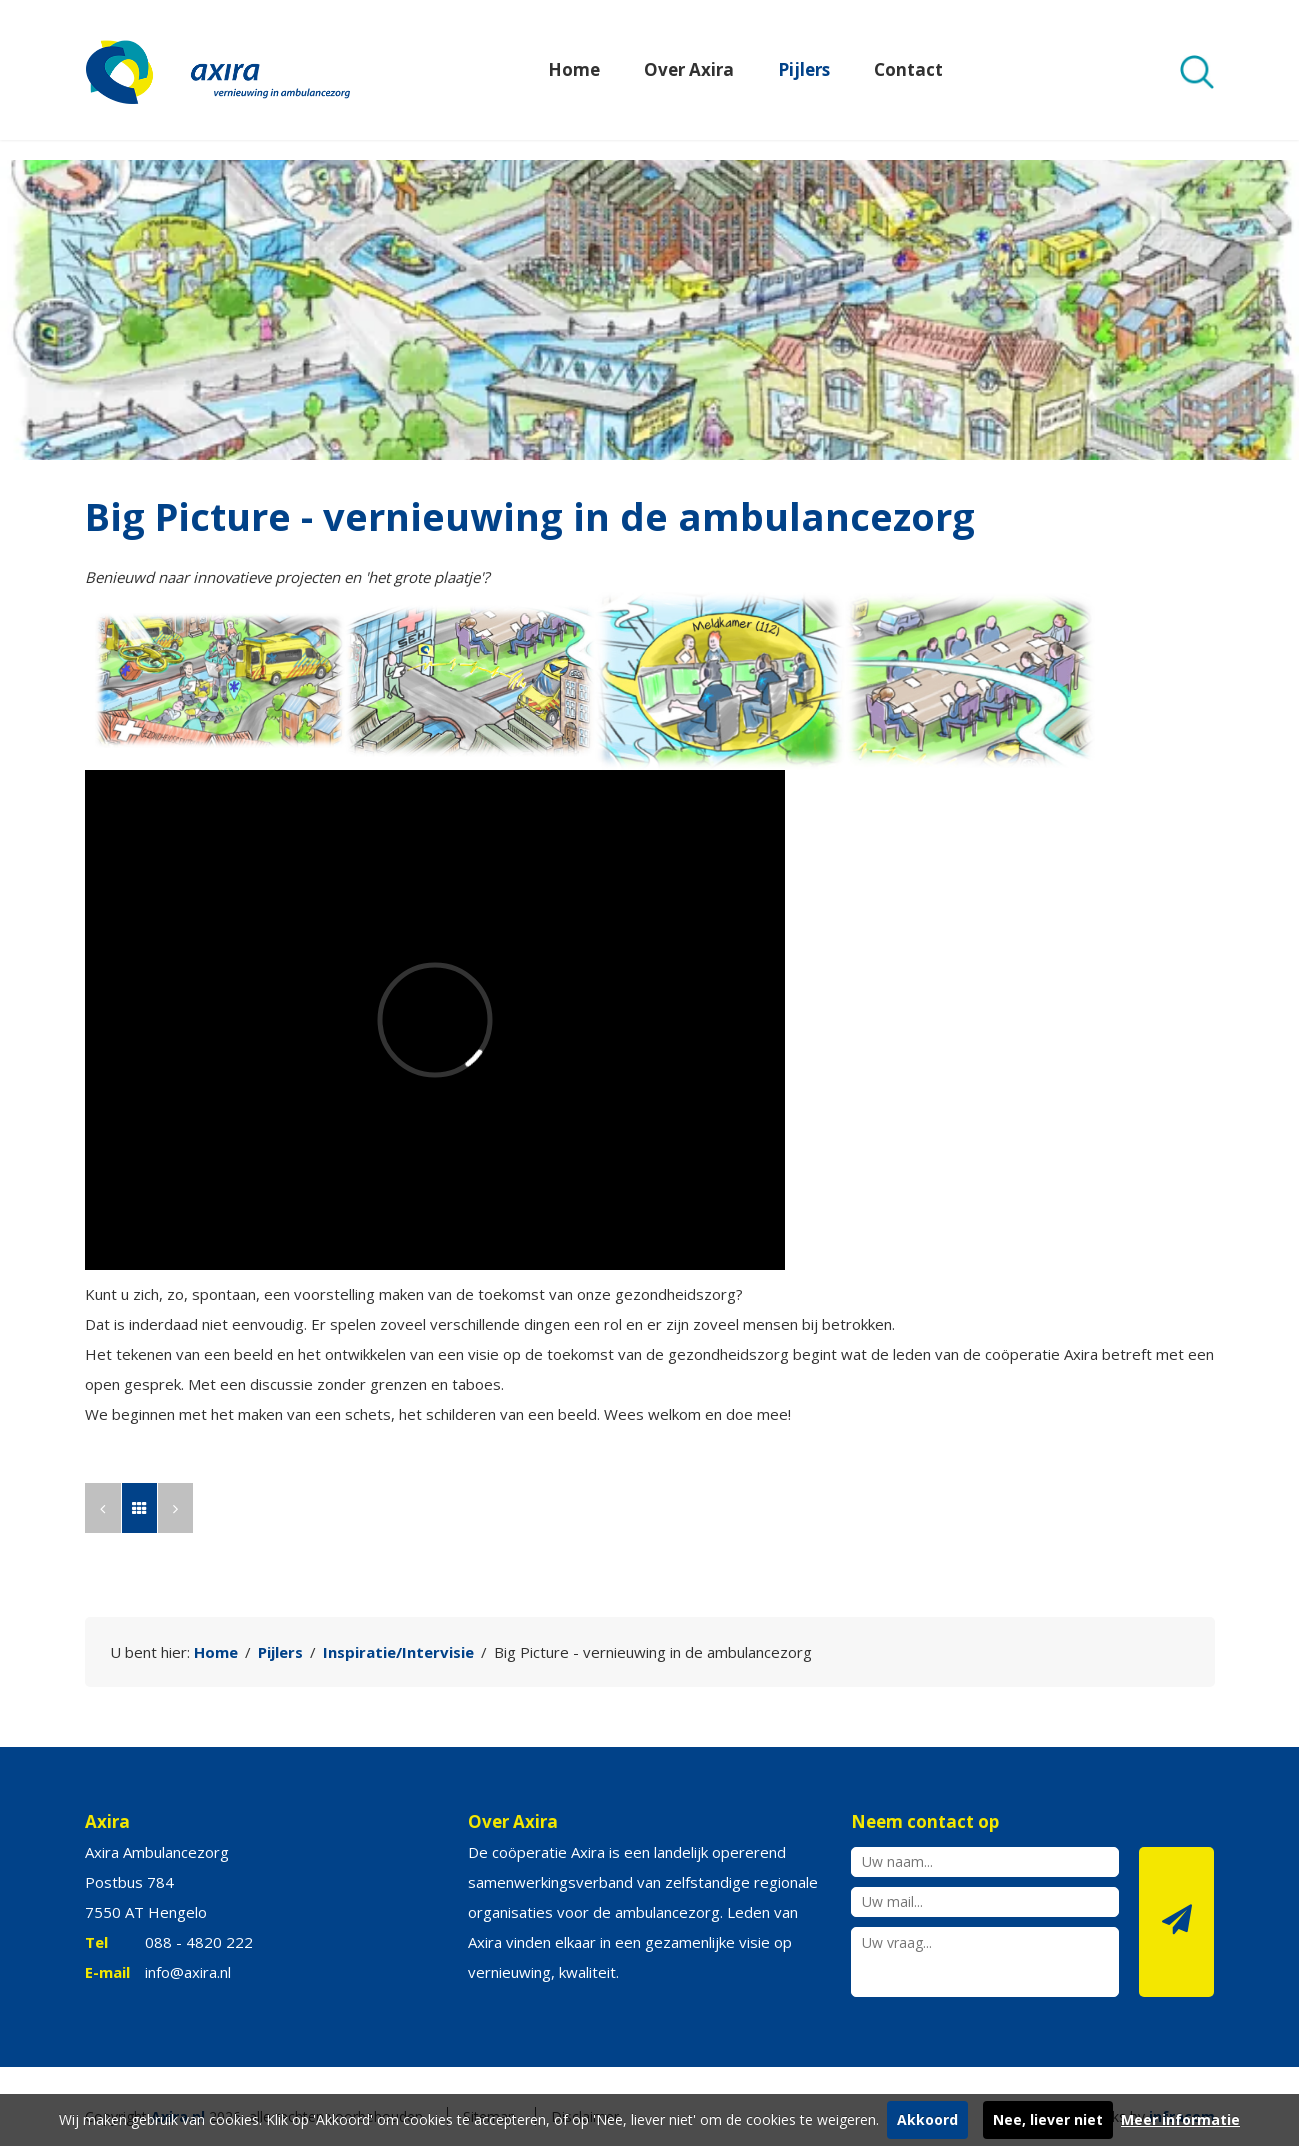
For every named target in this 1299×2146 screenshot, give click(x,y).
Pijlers (804, 69)
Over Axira (689, 69)
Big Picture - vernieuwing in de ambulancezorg (653, 1652)
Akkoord (927, 2119)
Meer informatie (1180, 2119)
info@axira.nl (188, 1972)
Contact (908, 69)
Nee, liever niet (1048, 2119)
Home (574, 69)
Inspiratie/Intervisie (398, 1652)
